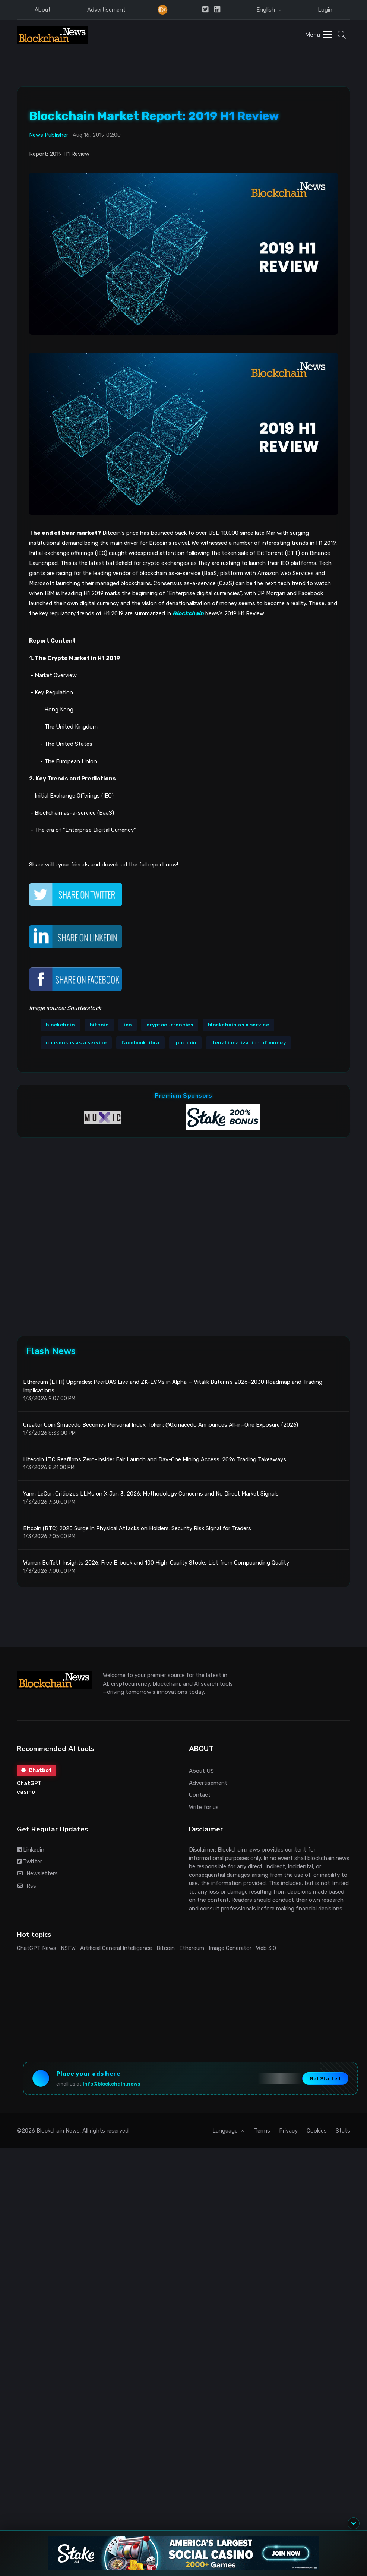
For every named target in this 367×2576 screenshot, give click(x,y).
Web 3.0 (266, 1948)
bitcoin (99, 1024)
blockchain (60, 1024)
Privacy (288, 2130)
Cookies (317, 2130)
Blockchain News (58, 2130)
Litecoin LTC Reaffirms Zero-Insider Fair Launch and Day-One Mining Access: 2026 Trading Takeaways (154, 1459)
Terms (262, 2130)
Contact (200, 1794)
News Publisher (48, 135)
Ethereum (191, 1948)
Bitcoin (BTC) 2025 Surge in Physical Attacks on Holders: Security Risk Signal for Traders (137, 1528)
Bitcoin (165, 1948)
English (266, 9)
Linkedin (30, 1849)
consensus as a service (76, 1042)
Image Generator (230, 1948)
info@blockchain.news (111, 2084)
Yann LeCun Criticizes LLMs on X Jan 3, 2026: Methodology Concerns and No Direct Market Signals (151, 1493)
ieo (128, 1024)
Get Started (325, 2078)
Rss (27, 1885)
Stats (343, 2130)
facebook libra (140, 1042)
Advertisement (106, 9)
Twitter (29, 1861)
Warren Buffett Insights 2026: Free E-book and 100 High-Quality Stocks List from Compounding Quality (156, 1562)
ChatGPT (29, 1783)
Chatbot (36, 1770)
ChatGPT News (36, 1948)
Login (325, 9)
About (43, 9)
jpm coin (185, 1042)
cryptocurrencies (169, 1024)
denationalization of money (248, 1042)
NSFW (68, 1948)
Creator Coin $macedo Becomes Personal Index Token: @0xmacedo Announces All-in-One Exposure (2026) (160, 1424)
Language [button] (225, 2130)
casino (26, 1792)
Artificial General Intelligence (116, 1948)
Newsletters (37, 1873)
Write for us (204, 1807)
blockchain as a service (238, 1024)
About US (201, 1771)
